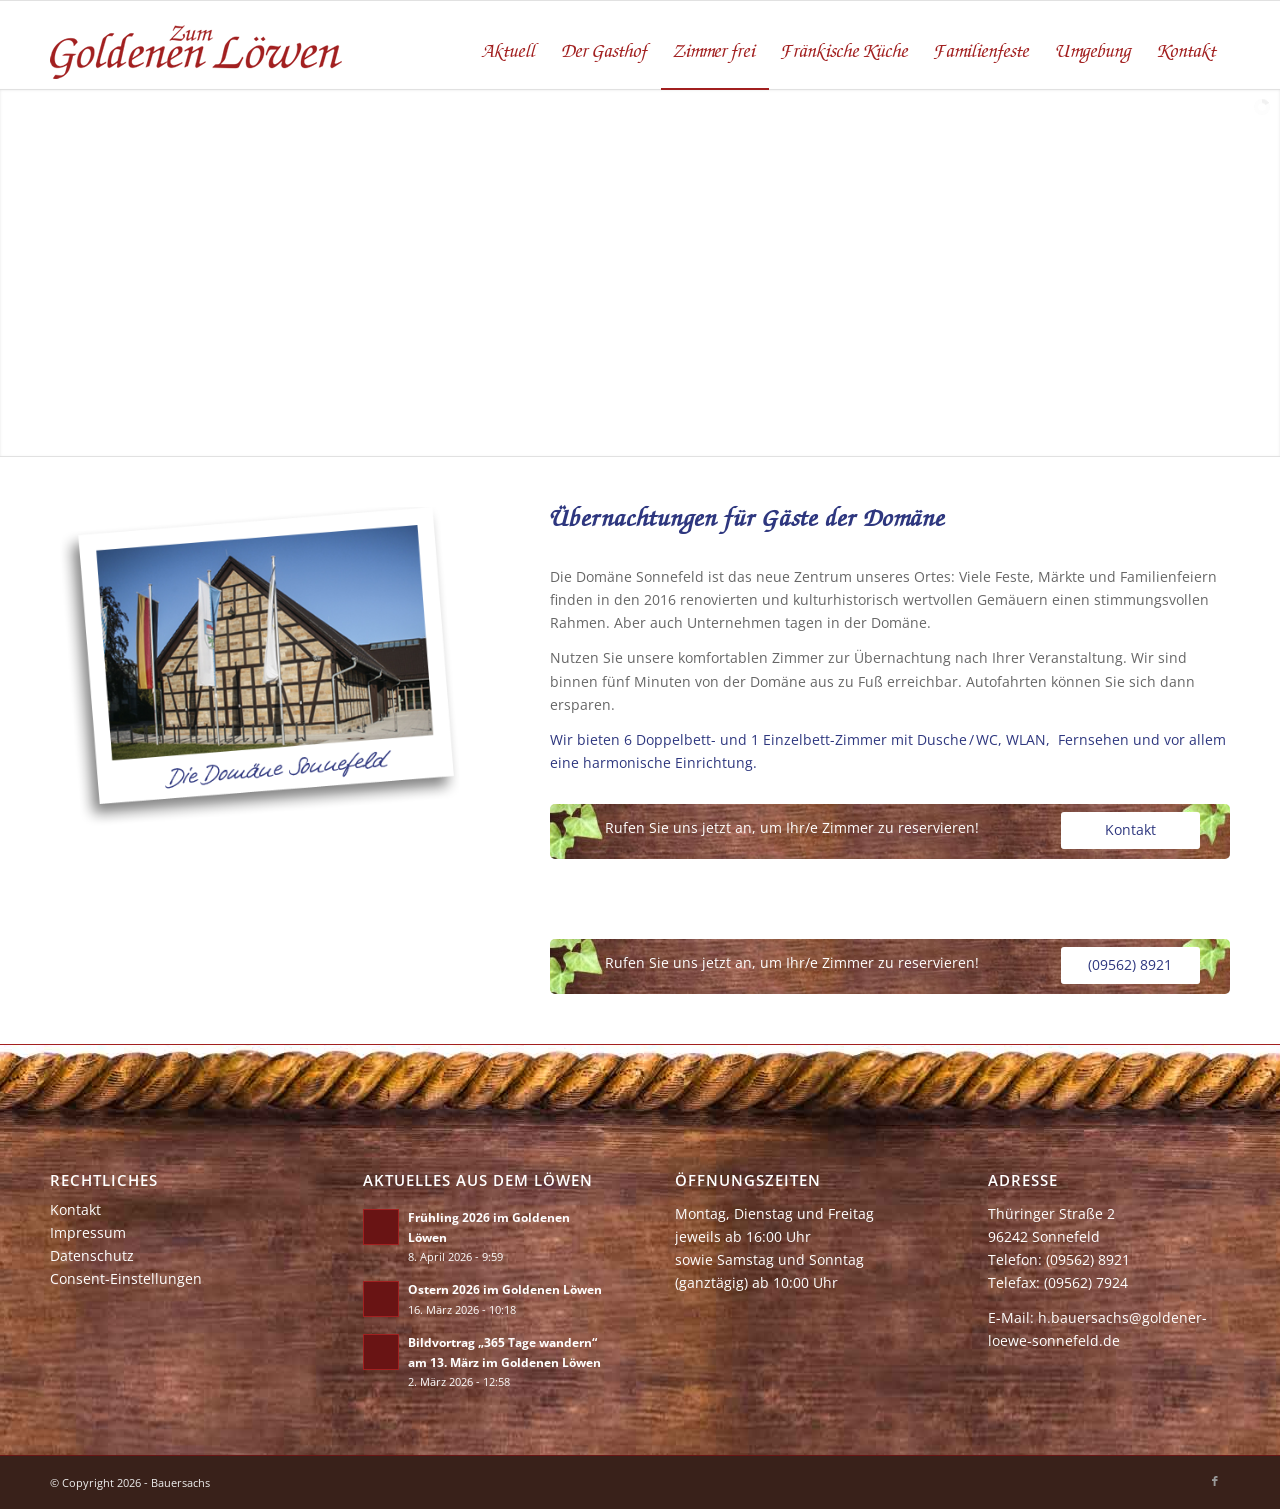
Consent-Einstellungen (126, 1278)
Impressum (88, 1232)
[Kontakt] (1130, 830)
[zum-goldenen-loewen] (198, 45)
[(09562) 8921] (1130, 965)
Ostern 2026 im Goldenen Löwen (505, 1289)
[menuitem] (509, 45)
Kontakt (75, 1209)
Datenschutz (92, 1255)
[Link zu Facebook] (1215, 1481)
